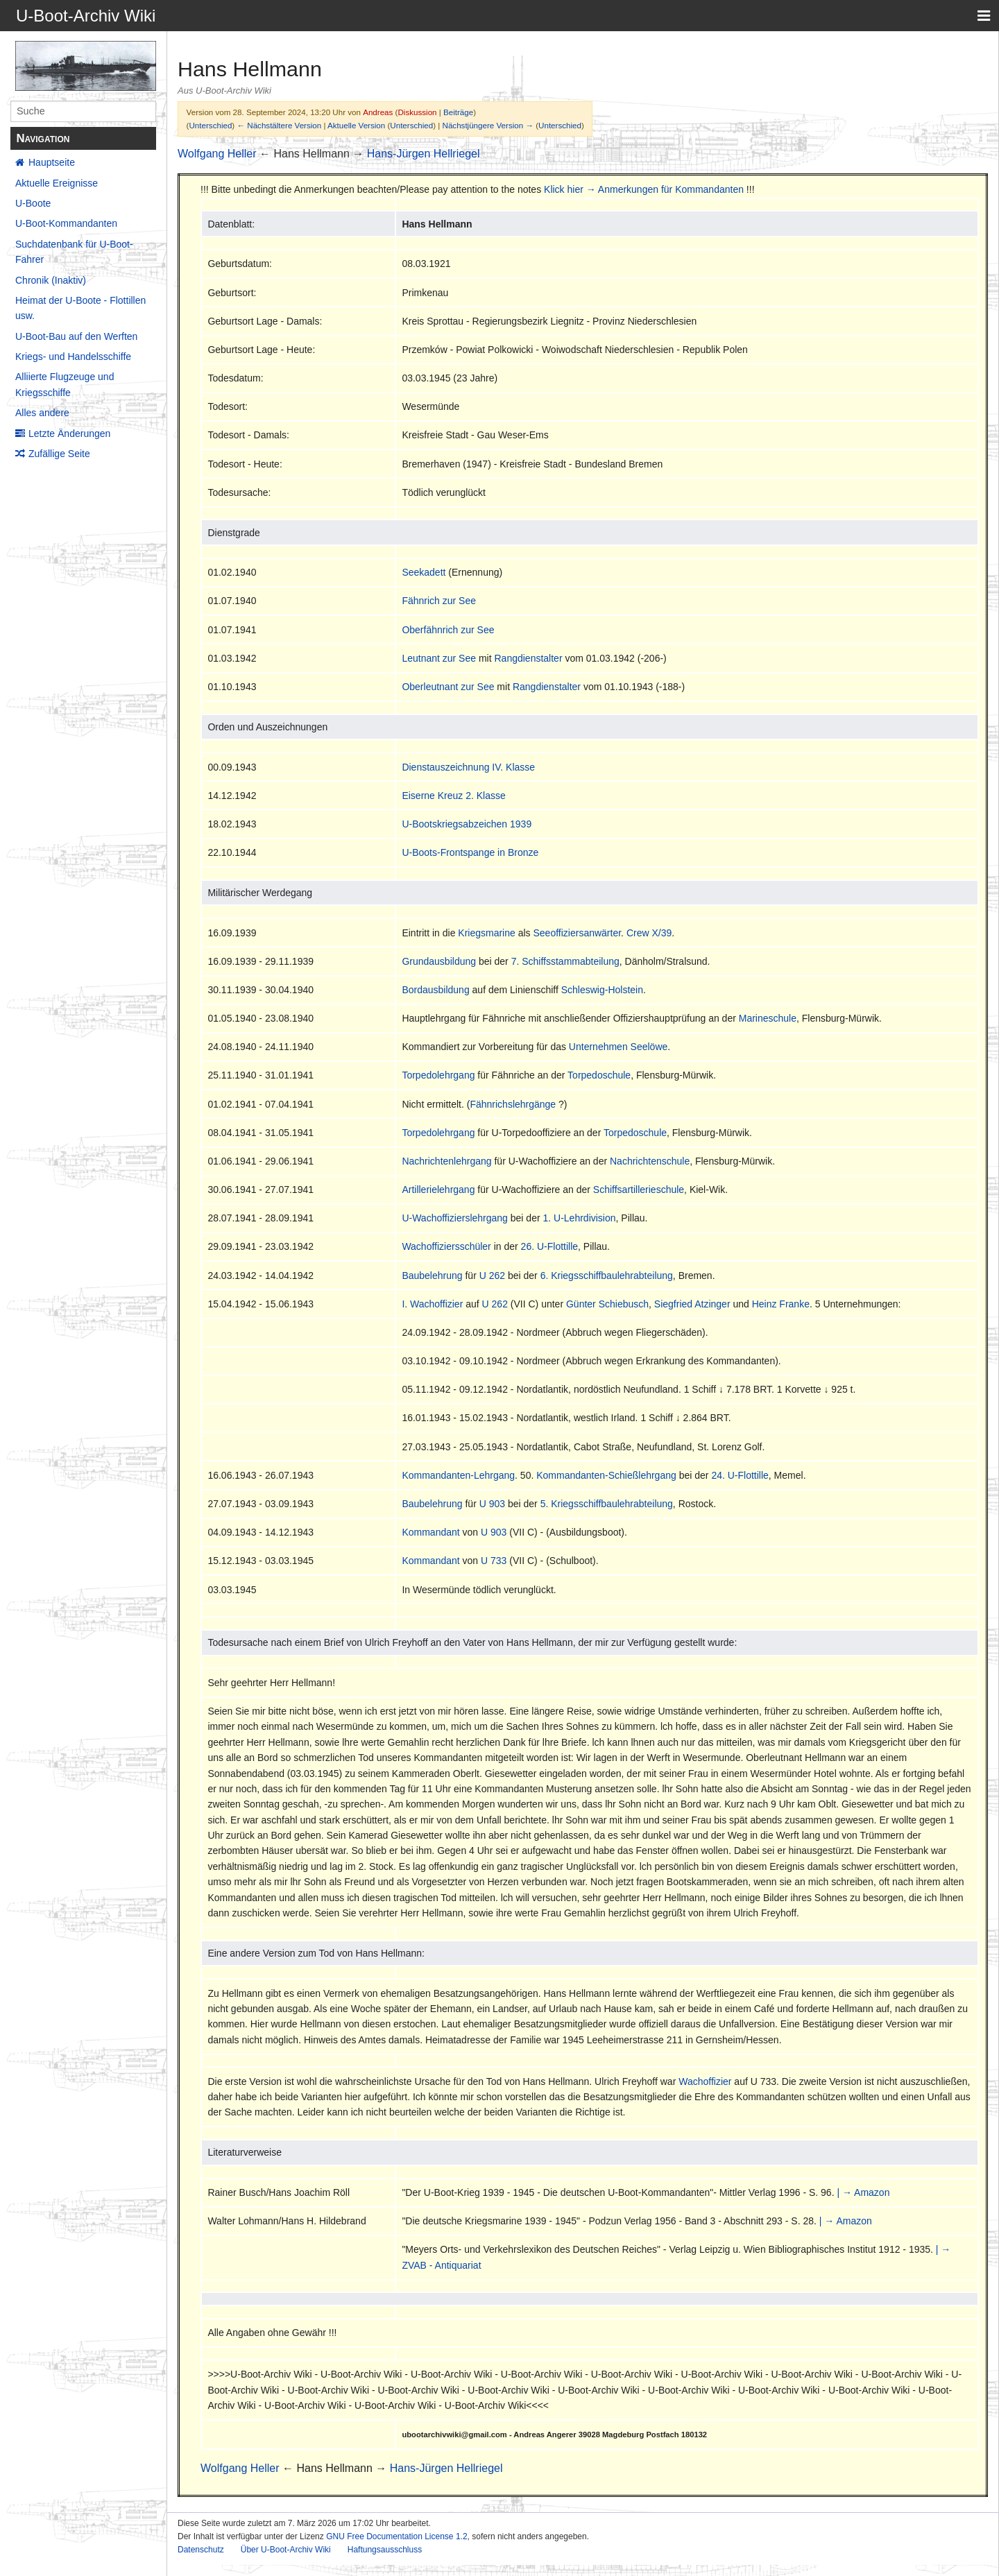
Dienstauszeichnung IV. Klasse (468, 767)
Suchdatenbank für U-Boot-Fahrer (74, 252)
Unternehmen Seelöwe (618, 1046)
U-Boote (33, 203)
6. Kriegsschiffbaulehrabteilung (606, 1275)
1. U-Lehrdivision (579, 1217)
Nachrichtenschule (650, 1161)
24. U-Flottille (739, 1475)
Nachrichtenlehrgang (446, 1161)
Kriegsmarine (486, 932)
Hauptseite (51, 162)
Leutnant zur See (439, 658)
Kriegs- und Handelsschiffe (73, 356)
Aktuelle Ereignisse (56, 183)
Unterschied (210, 125)
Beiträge (458, 112)
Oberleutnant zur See (448, 686)
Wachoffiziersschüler (446, 1246)
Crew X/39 (649, 932)
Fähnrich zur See (439, 600)
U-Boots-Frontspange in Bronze (470, 852)
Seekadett (423, 572)
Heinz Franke (781, 1304)
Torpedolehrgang (438, 1075)
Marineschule (767, 1018)
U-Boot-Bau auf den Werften (76, 336)
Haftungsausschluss (385, 2549)
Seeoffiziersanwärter (577, 932)
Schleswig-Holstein (602, 989)
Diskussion (417, 112)
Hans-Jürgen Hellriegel (423, 154)
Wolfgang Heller (217, 154)
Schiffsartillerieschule (638, 1189)
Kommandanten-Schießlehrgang (606, 1475)
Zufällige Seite (59, 453)
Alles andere (42, 412)
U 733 (493, 1560)
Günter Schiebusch (607, 1304)
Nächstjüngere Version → (488, 125)
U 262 (492, 1275)
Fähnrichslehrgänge (513, 1104)
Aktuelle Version (356, 125)
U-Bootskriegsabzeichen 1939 (466, 824)
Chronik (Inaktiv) (50, 280)
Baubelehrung (432, 1275)
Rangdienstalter (528, 658)
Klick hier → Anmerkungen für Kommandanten (644, 189)
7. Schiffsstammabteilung (565, 961)
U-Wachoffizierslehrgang (455, 1217)
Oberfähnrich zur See (448, 629)
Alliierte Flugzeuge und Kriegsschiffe (64, 384)
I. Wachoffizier (432, 1304)
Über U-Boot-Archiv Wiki (286, 2549)
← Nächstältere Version (279, 125)
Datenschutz (201, 2549)
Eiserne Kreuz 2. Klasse (453, 795)
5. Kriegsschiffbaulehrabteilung (606, 1503)
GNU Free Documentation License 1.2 (396, 2536)
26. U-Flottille (549, 1246)
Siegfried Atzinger (692, 1304)
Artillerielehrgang (438, 1189)
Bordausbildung (435, 989)
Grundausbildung (439, 961)
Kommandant (430, 1532)
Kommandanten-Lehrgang (458, 1475)
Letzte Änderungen (69, 433)
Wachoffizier (704, 2081)
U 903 (492, 1503)
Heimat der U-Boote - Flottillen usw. (80, 308)
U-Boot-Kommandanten (66, 223)
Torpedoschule (599, 1075)
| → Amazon (863, 2192)
